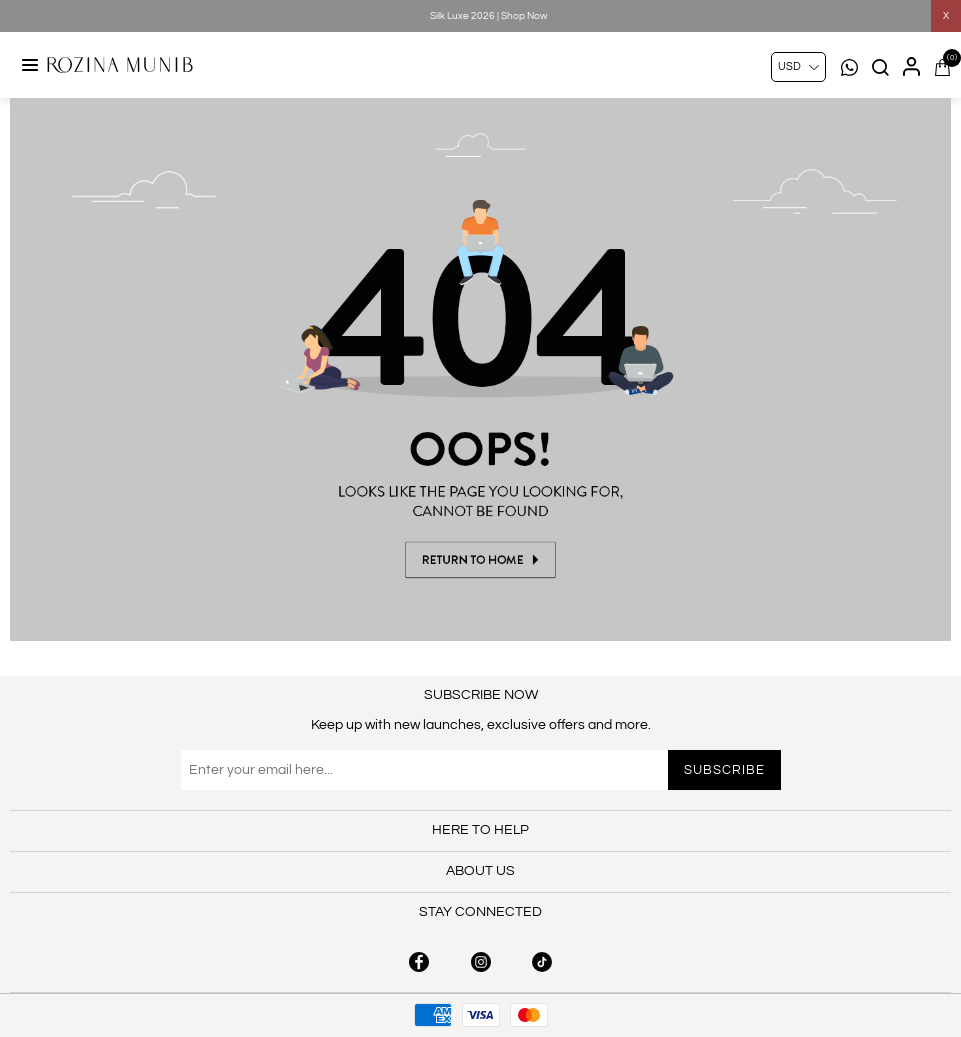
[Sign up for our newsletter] (481, 770)
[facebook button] (419, 962)
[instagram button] (481, 962)
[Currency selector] (798, 67)
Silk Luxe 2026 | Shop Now (488, 16)
